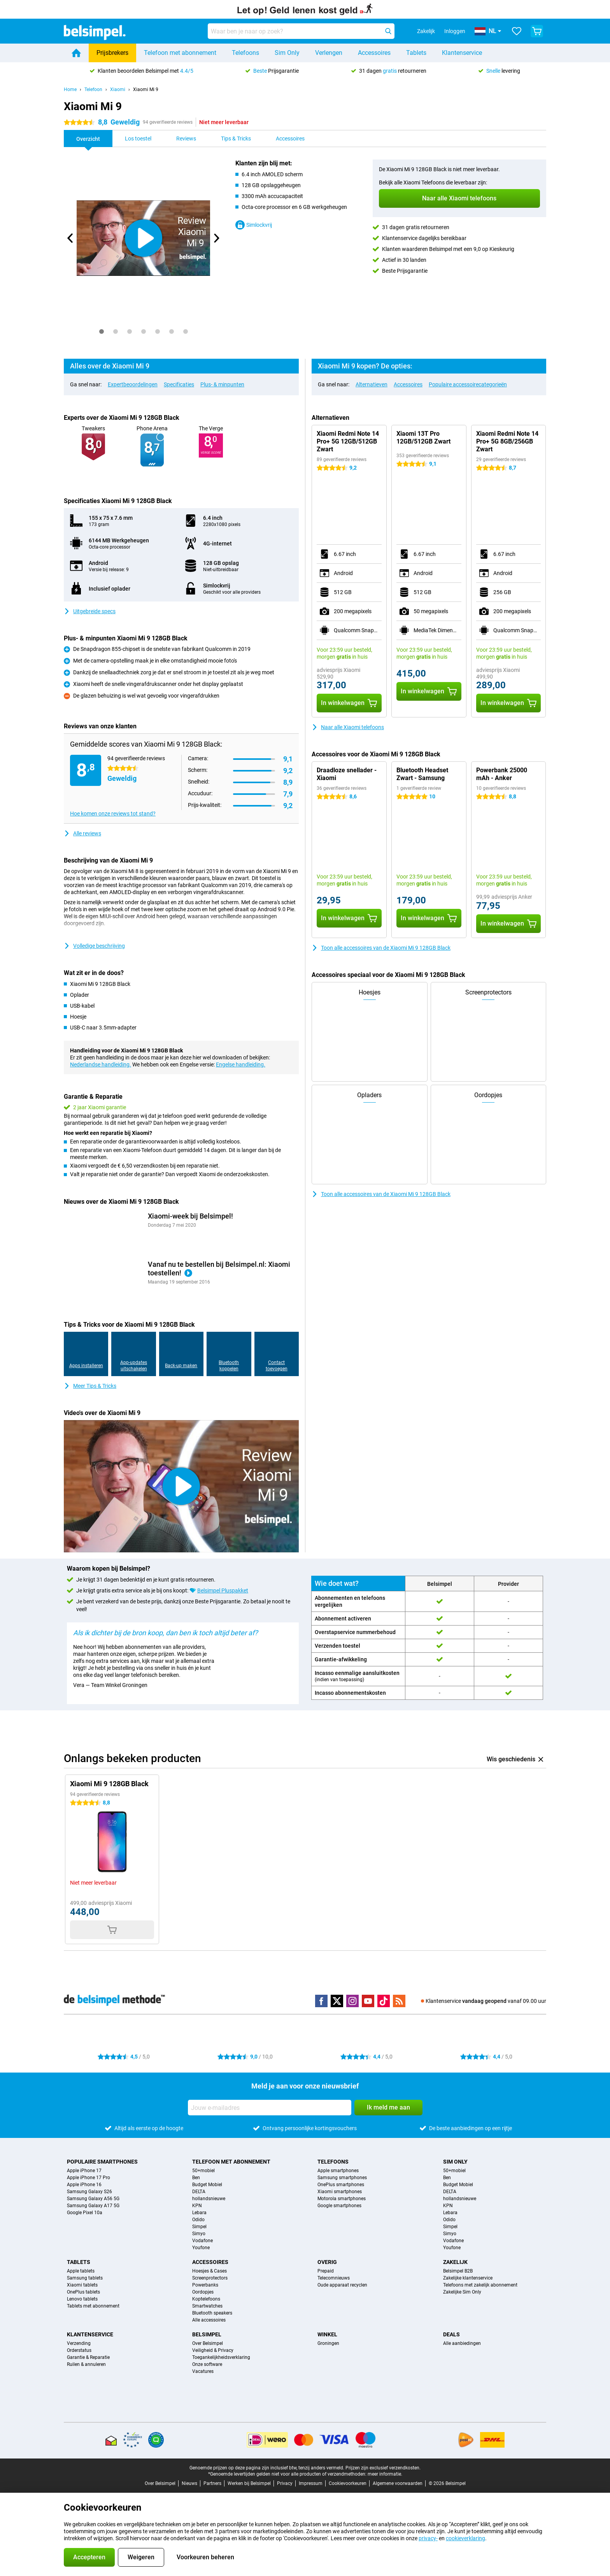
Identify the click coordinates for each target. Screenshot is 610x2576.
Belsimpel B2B (458, 2271)
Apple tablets (81, 2271)
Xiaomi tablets (82, 2285)
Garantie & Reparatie (88, 2357)
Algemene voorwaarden (397, 2483)
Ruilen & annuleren (86, 2364)
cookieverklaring (465, 2538)
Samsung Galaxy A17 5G (93, 2205)
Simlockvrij (253, 225)
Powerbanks (205, 2285)
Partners (212, 2483)
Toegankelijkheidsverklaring (221, 2357)
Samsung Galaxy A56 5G (93, 2198)
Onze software (207, 2364)
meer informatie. (385, 2474)
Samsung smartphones (342, 2177)
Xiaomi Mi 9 (145, 89)
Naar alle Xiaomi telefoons (348, 727)
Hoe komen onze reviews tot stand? (113, 813)
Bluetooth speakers (212, 2313)
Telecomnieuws (333, 2278)
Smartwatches (207, 2306)
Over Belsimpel (207, 2343)
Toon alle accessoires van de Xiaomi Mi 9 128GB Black (381, 948)
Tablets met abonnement (93, 2306)
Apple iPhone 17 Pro (88, 2177)
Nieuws (189, 2483)
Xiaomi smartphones (339, 2191)
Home (70, 89)
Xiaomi (117, 89)
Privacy (285, 2483)
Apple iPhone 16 (84, 2184)
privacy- (428, 2538)
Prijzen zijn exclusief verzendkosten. (383, 2468)
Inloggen (454, 31)
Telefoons (245, 52)
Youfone (201, 2247)
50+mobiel (203, 2170)
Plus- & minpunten (222, 384)
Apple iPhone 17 (84, 2170)
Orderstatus (79, 2350)
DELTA (198, 2191)
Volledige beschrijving (94, 946)
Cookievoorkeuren (347, 2483)
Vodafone (202, 2240)
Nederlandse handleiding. (100, 1064)
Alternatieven (371, 384)
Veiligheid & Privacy (212, 2350)
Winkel (327, 2334)
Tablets (416, 52)
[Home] (76, 53)
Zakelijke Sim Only (462, 2292)
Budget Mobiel (207, 2184)
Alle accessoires (209, 2320)
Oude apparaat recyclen (342, 2285)
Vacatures (203, 2371)
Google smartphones (339, 2205)
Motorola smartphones (341, 2198)
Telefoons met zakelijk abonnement (480, 2285)
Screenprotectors (210, 2278)
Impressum (311, 2483)
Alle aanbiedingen (462, 2343)
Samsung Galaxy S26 (89, 2191)
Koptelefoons (206, 2299)
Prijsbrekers (112, 52)
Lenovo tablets (82, 2299)
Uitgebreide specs (90, 611)
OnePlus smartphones (340, 2184)
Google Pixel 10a (84, 2212)
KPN (197, 2205)
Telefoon (93, 89)
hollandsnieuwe (208, 2198)
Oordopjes (203, 2292)
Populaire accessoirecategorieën (468, 384)
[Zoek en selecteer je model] (301, 31)
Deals (451, 2334)
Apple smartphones (338, 2170)
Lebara (199, 2212)
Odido (198, 2219)
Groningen (328, 2343)
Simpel (199, 2226)
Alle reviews (82, 833)
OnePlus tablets (83, 2292)
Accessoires (374, 52)
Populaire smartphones (102, 2162)
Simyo (198, 2233)
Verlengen (328, 52)
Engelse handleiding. (240, 1064)
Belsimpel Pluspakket (222, 1590)
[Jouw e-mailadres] (269, 2107)
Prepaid (325, 2271)
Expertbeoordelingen (133, 384)
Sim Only (287, 52)
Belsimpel (206, 2334)
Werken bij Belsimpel (249, 2483)
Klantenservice (462, 52)
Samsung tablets (85, 2278)
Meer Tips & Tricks (90, 1386)
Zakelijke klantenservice (468, 2278)
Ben (196, 2177)
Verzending (79, 2343)
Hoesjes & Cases (209, 2271)
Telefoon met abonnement (180, 52)
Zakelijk (455, 2262)
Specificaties (179, 384)
